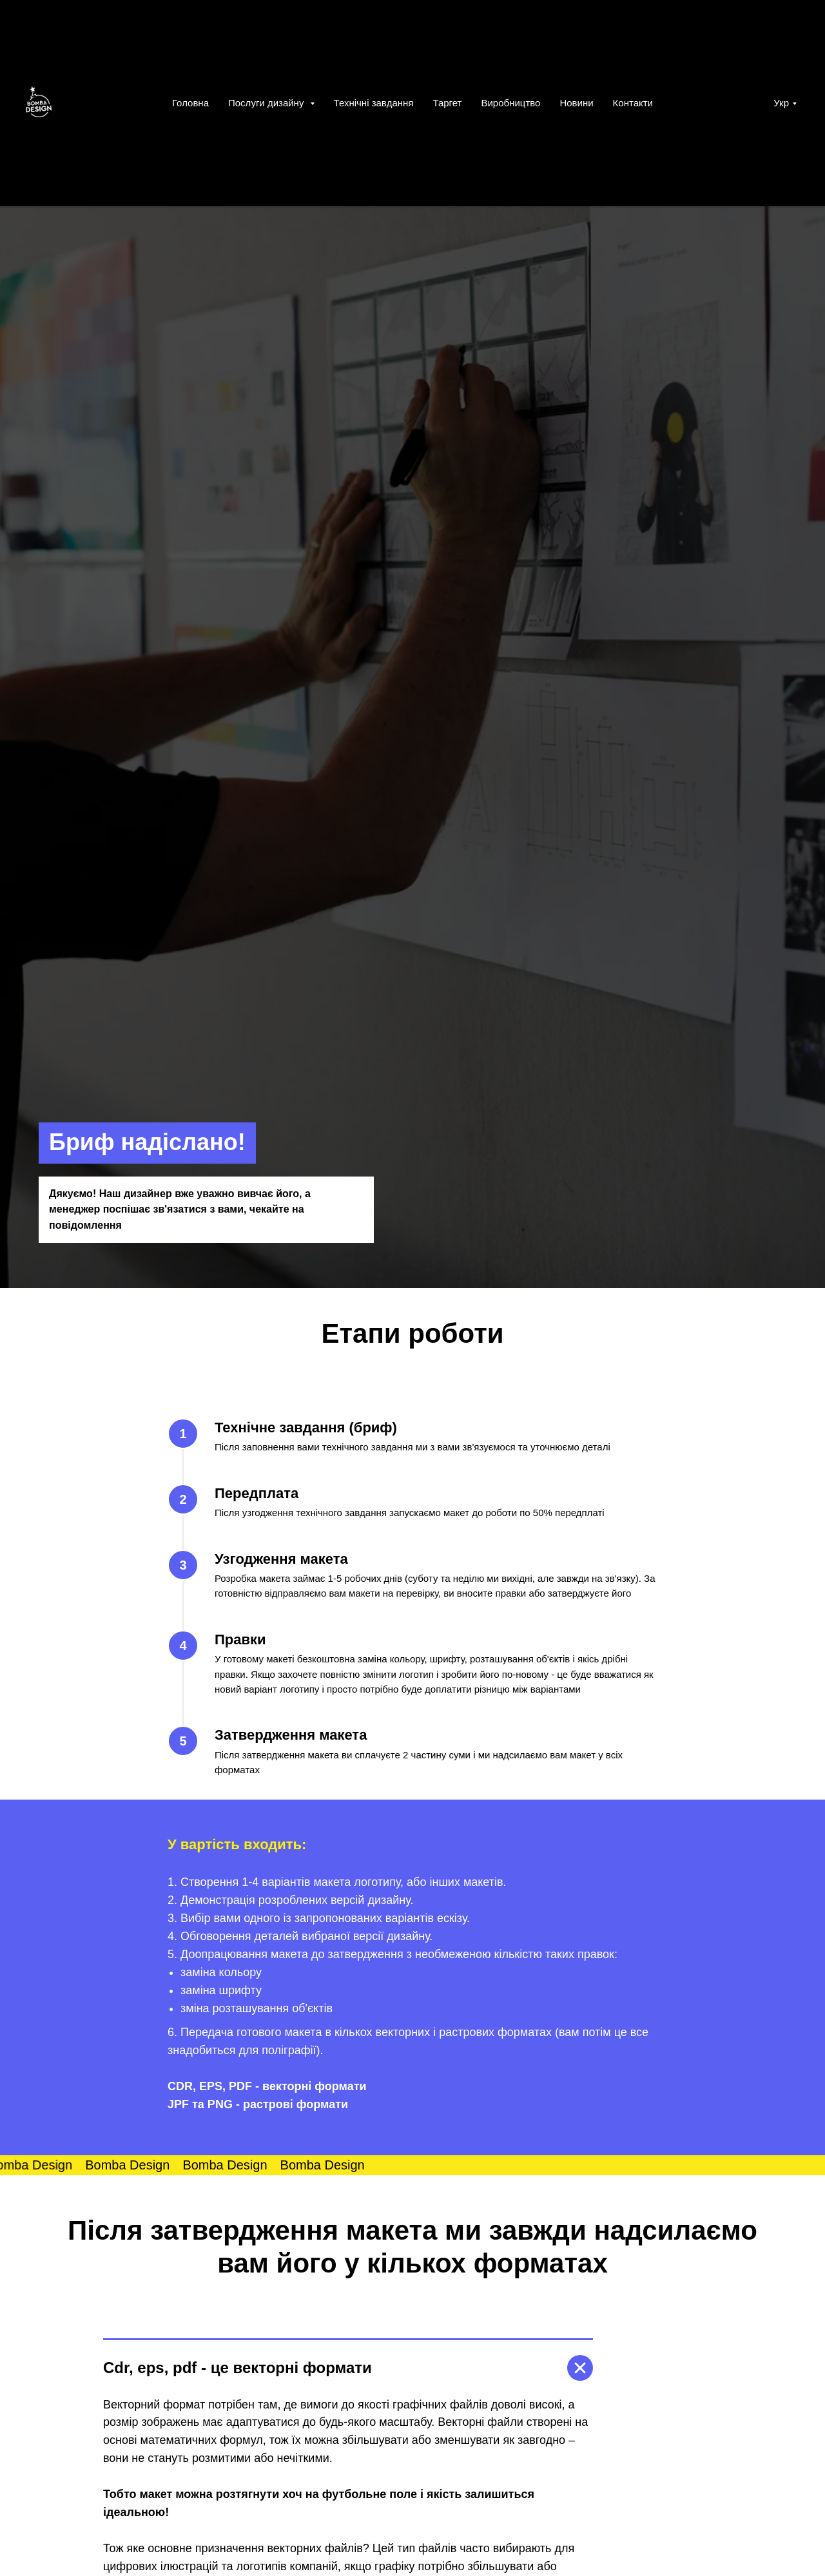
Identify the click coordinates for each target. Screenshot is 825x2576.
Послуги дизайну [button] (267, 102)
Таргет (446, 102)
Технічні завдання (374, 102)
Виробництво (510, 102)
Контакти (633, 102)
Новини (576, 102)
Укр (781, 102)
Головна (190, 102)
